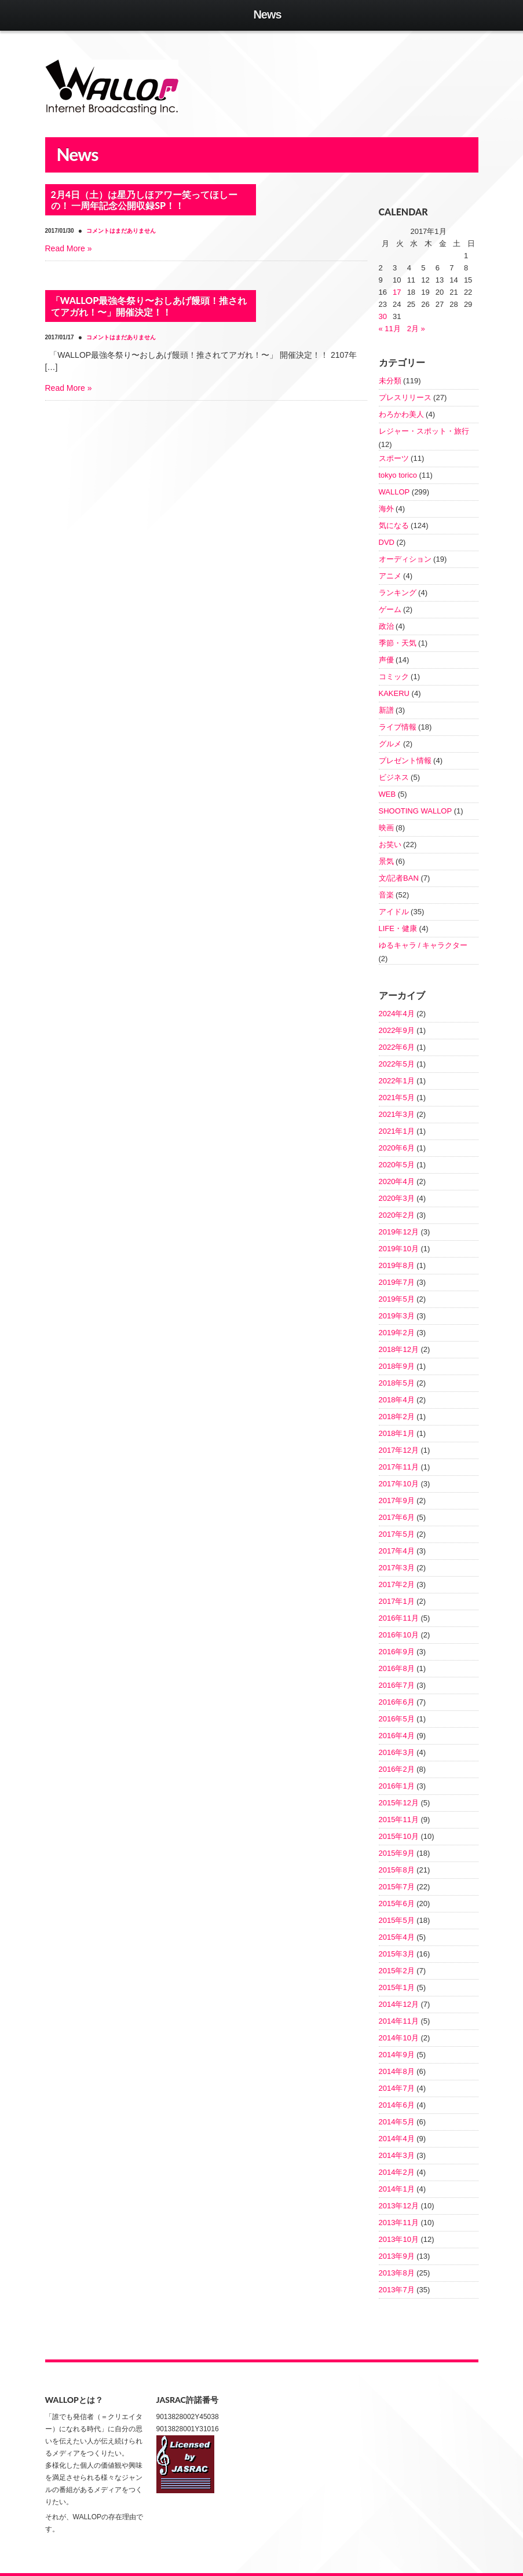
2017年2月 (397, 1584)
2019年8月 (397, 1265)
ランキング (397, 592)
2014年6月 (397, 2105)
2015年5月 (397, 1920)
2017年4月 (397, 1551)
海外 (386, 508)
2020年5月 (397, 1164)
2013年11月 (399, 2222)
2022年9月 (397, 1030)
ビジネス (394, 777)
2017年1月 (397, 1601)
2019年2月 (397, 1332)
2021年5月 (397, 1097)
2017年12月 (399, 1450)
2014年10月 (399, 2037)
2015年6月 (397, 1903)
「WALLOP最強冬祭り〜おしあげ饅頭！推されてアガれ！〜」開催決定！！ (149, 306)
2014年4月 (397, 2138)
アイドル (394, 911)
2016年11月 (399, 1618)
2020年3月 (397, 1198)
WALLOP (394, 492)
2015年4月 (397, 1937)
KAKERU (394, 693)
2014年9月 (397, 2054)
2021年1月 (397, 1131)
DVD (386, 542)
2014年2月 (397, 2172)
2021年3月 (397, 1114)
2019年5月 (397, 1299)
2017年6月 (397, 1517)
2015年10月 (399, 1836)
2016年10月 (399, 1634)
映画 (386, 827)
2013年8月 (397, 2273)
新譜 (386, 710)
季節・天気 (397, 643)
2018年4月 (397, 1399)
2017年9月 (397, 1500)
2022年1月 (397, 1080)
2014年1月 (397, 2189)
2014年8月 (397, 2071)
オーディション (405, 559)
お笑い (390, 844)
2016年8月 (397, 1668)
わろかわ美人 (401, 414)
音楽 (386, 895)
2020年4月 (397, 1181)
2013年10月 (399, 2239)
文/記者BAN (399, 878)
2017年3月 (397, 1567)
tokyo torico (398, 475)
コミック (394, 676)
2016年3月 (397, 1752)
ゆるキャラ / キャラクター (423, 945)
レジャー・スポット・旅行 (424, 431)
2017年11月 (399, 1467)
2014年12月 (399, 2004)
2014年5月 (397, 2121)
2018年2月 (397, 1416)
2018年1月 (397, 1433)
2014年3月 (397, 2155)
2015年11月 (399, 1819)
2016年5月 (397, 1718)
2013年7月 (397, 2289)
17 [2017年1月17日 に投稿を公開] (397, 292)
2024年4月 (397, 1013)
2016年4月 (397, 1735)
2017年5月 (397, 1534)
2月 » (416, 328)
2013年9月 (397, 2256)
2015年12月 (399, 1802)
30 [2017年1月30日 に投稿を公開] (383, 316)
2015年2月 (397, 1970)
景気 (386, 861)
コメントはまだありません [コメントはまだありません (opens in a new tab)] (121, 231)
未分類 (390, 380)
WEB (387, 794)
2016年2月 (397, 1769)
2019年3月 (397, 1315)
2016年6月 (397, 1702)
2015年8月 (397, 1870)
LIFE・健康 (398, 928)
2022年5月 (397, 1064)
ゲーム (390, 609)
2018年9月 (397, 1366)
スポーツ (394, 458)
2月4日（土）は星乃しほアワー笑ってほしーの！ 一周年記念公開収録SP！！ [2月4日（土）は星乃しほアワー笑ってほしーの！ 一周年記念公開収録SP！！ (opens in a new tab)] (144, 200)
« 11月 (390, 328)
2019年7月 (397, 1282)
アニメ (390, 575)
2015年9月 (397, 1853)
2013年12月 (399, 2205)
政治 (386, 626)
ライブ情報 (397, 727)
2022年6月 (397, 1047)
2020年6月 (397, 1148)
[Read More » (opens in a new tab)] (68, 248)
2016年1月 (397, 1786)
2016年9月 (397, 1651)
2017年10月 (399, 1483)
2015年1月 (397, 1987)
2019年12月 (399, 1231)
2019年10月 (399, 1248)
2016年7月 (397, 1685)
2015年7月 (397, 1886)
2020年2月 (397, 1215)
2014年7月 (397, 2088)
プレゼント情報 (405, 760)
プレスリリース (405, 397)
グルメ (390, 743)
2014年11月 (399, 2021)
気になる (394, 525)
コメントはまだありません (121, 337)
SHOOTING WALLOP (415, 811)
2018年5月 (397, 1383)
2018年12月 (399, 1349)
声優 (386, 659)
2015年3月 (397, 1954)
